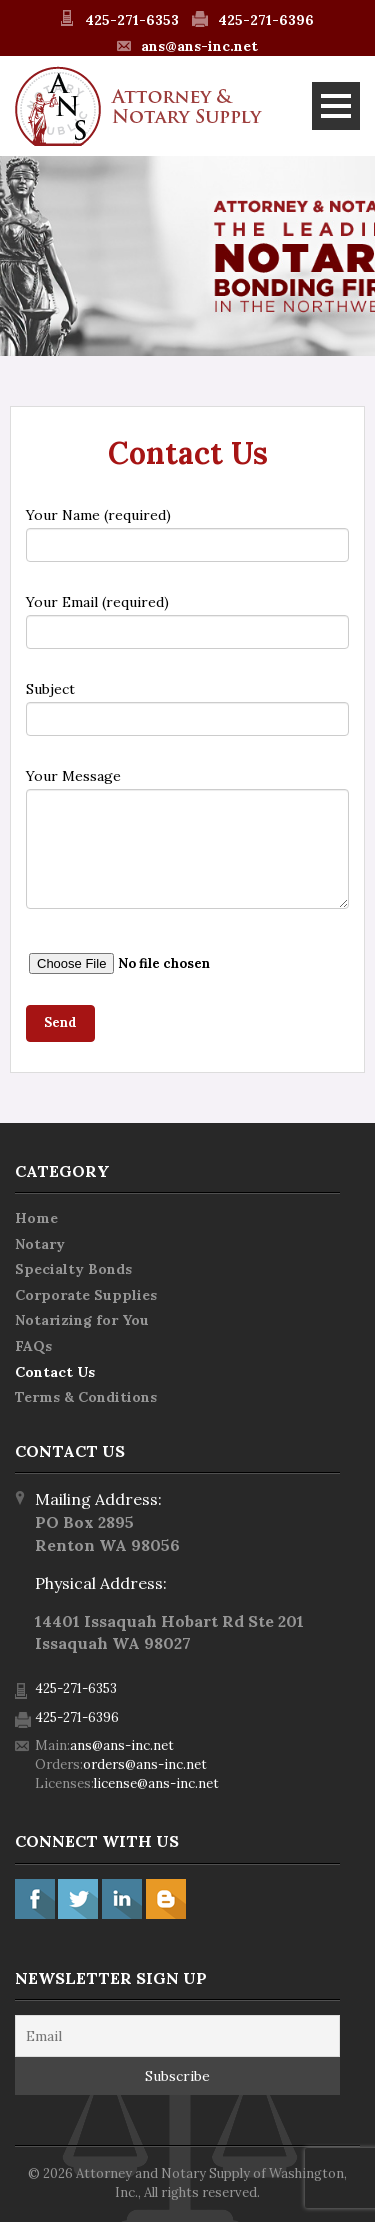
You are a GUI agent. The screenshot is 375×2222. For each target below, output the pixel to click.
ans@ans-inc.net (199, 46)
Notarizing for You (82, 1320)
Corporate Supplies (86, 1295)
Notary (40, 1244)
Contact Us (55, 1372)
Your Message (187, 838)
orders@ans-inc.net (145, 1764)
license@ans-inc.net (156, 1783)
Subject (187, 708)
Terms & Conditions (86, 1397)
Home (36, 1218)
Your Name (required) (187, 534)
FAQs (33, 1346)
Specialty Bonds (73, 1269)
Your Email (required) (187, 621)
